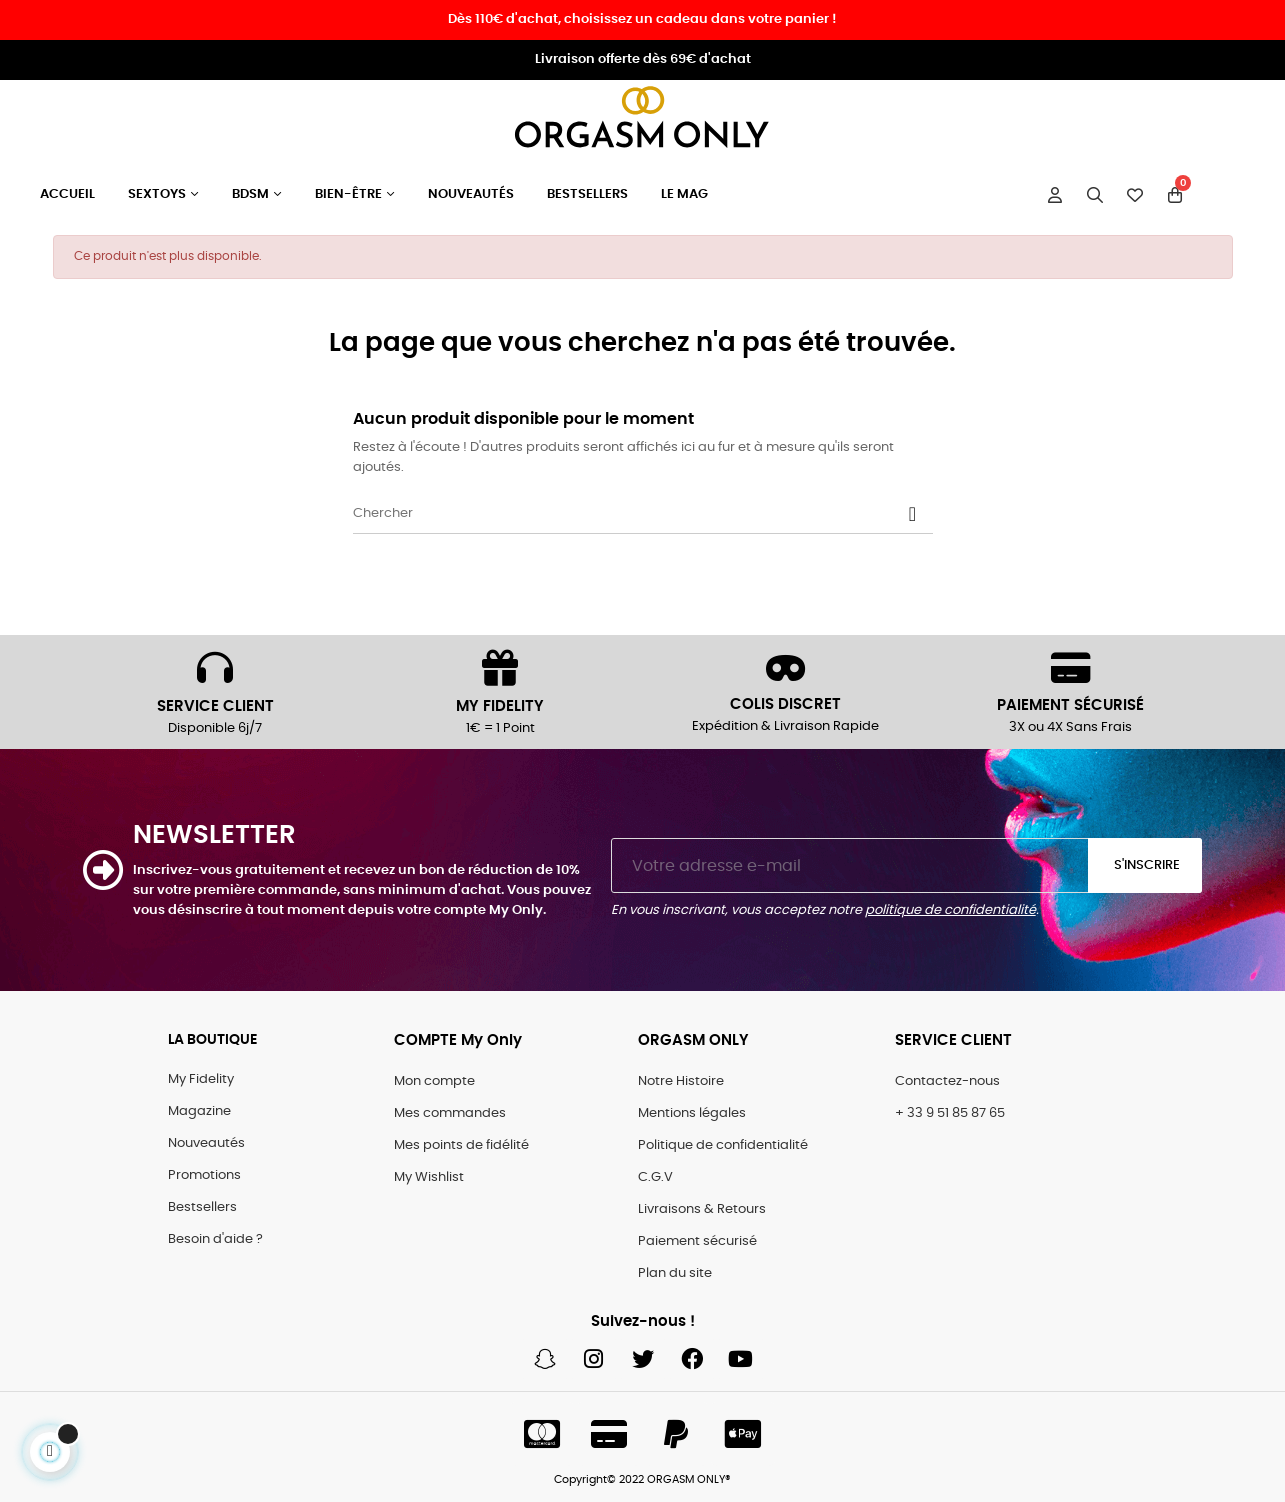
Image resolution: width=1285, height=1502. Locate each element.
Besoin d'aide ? (215, 1239)
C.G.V (655, 1177)
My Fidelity (201, 1079)
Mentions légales (692, 1113)
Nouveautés (206, 1143)
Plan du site (675, 1273)
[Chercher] (643, 514)
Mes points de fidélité (461, 1145)
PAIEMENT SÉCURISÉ (1070, 705)
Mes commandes (450, 1113)
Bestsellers (202, 1207)
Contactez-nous (947, 1081)
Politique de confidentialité (723, 1145)
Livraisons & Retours (702, 1209)
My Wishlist (429, 1177)
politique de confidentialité (950, 910)
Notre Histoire (681, 1081)
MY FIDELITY (500, 706)
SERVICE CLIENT (215, 706)
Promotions (204, 1175)
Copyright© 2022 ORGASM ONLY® (642, 1479)
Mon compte (434, 1081)
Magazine (199, 1111)
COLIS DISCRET (785, 704)
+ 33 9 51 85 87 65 (950, 1113)
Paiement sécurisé (697, 1241)
